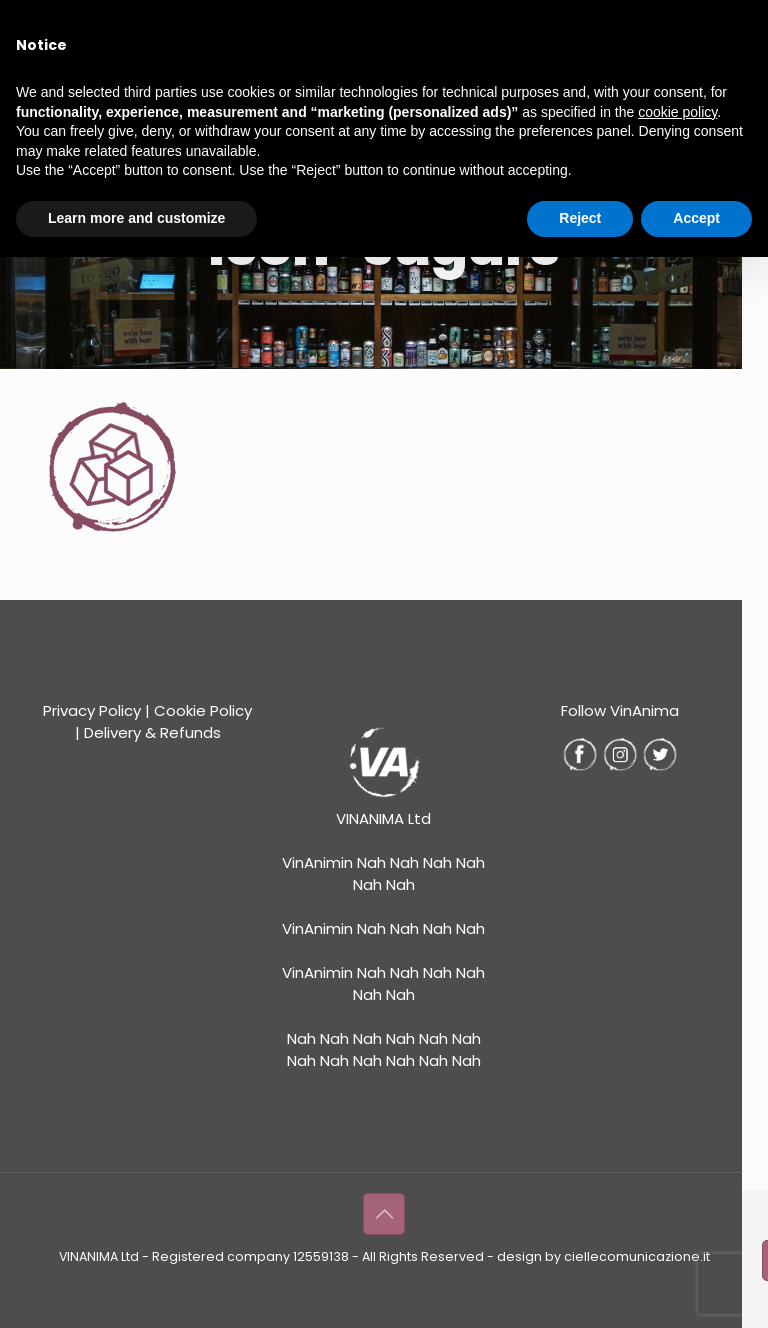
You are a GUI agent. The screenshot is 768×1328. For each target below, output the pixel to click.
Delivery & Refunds (152, 732)
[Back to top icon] (384, 1214)
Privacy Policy (92, 710)
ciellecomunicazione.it (637, 1256)
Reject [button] (580, 218)
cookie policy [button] (677, 112)
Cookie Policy (203, 710)
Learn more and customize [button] (136, 218)
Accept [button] (696, 218)
